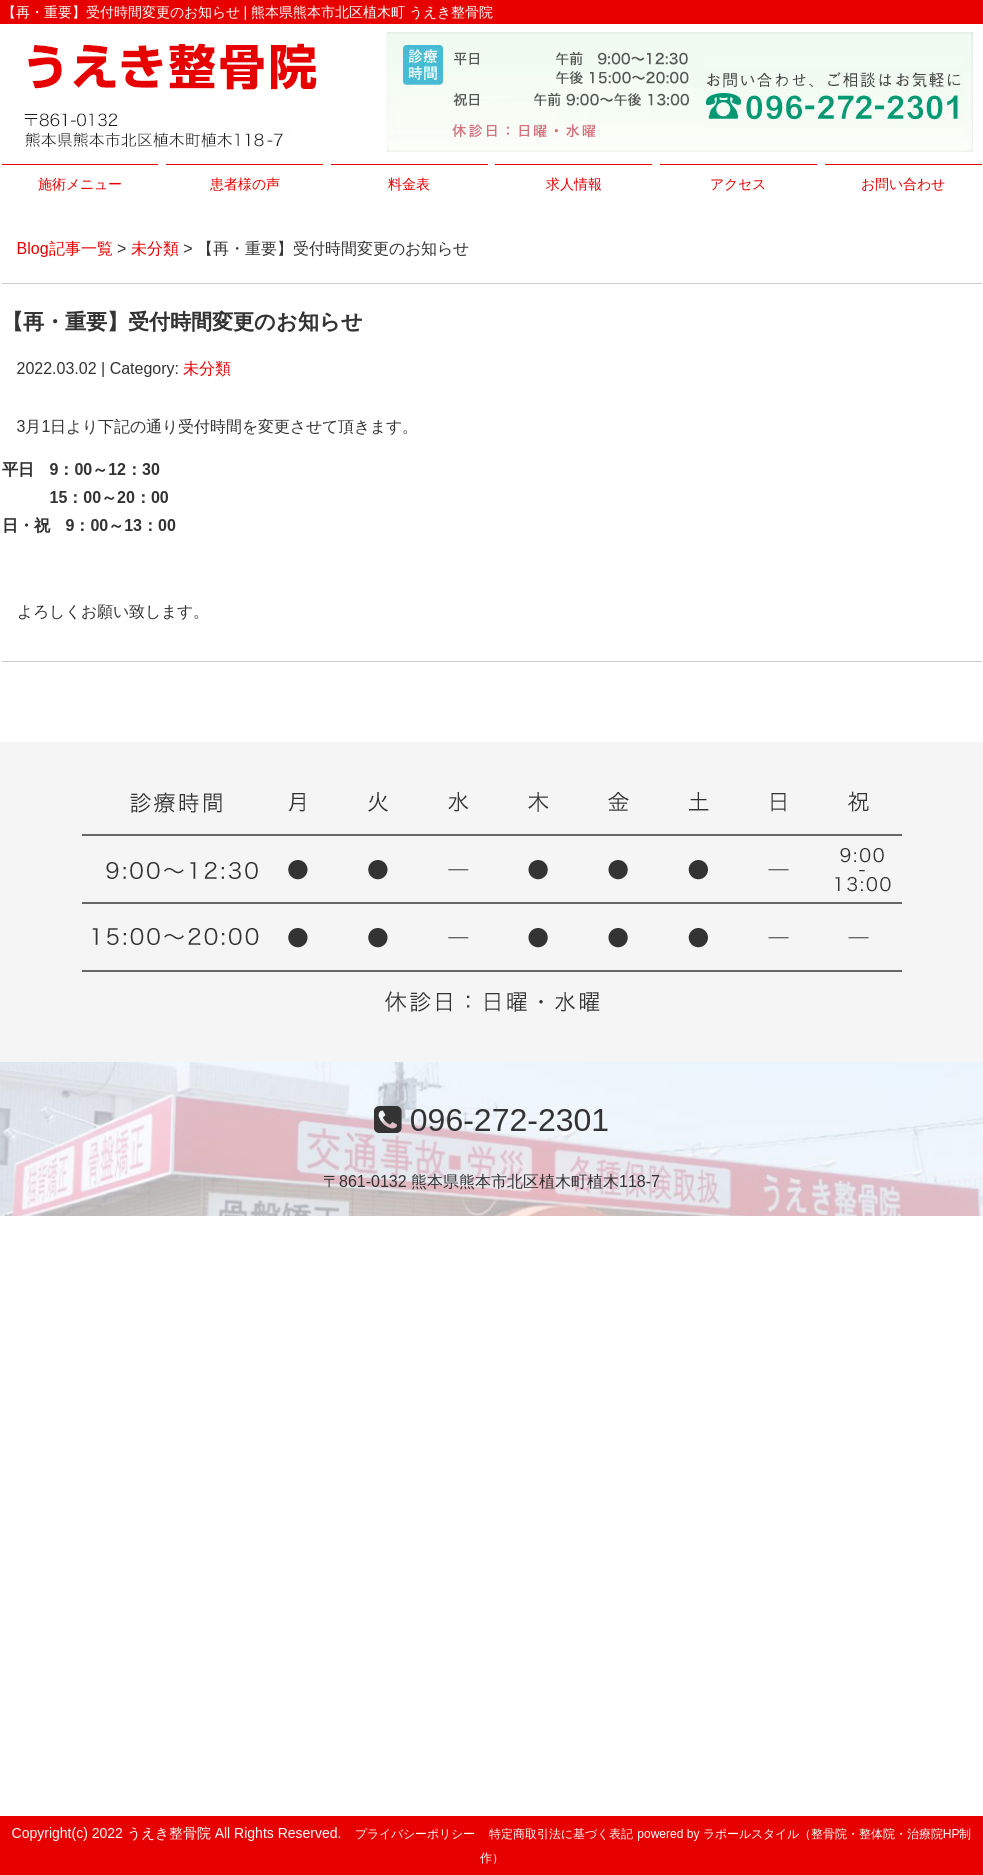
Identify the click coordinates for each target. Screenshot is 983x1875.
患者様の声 (245, 184)
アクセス (738, 184)
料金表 (409, 184)
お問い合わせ (903, 184)
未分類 (155, 248)
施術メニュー (80, 184)
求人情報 (574, 184)
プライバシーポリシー (415, 1834)
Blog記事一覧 (65, 248)
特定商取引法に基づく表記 (561, 1834)
